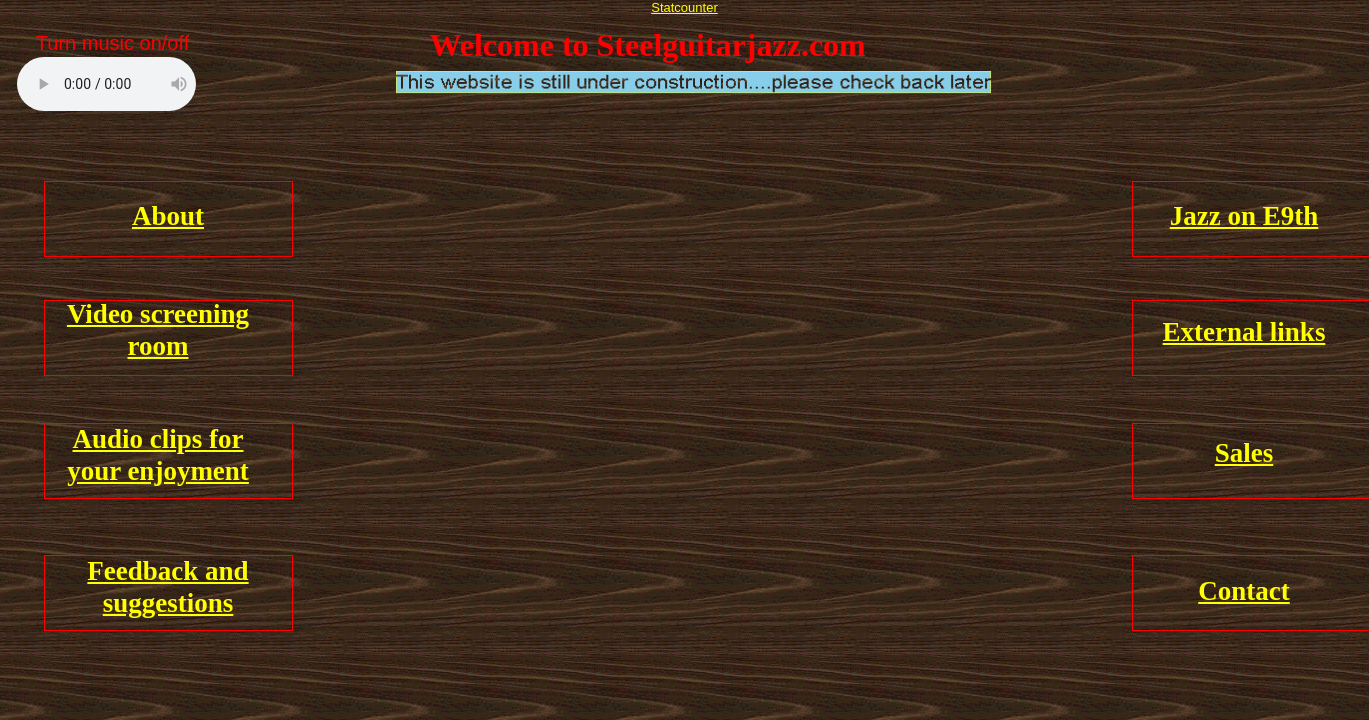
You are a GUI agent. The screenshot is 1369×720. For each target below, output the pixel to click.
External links (1244, 332)
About (168, 216)
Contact (1243, 591)
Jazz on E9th (1244, 216)
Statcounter (684, 7)
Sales (1244, 453)
